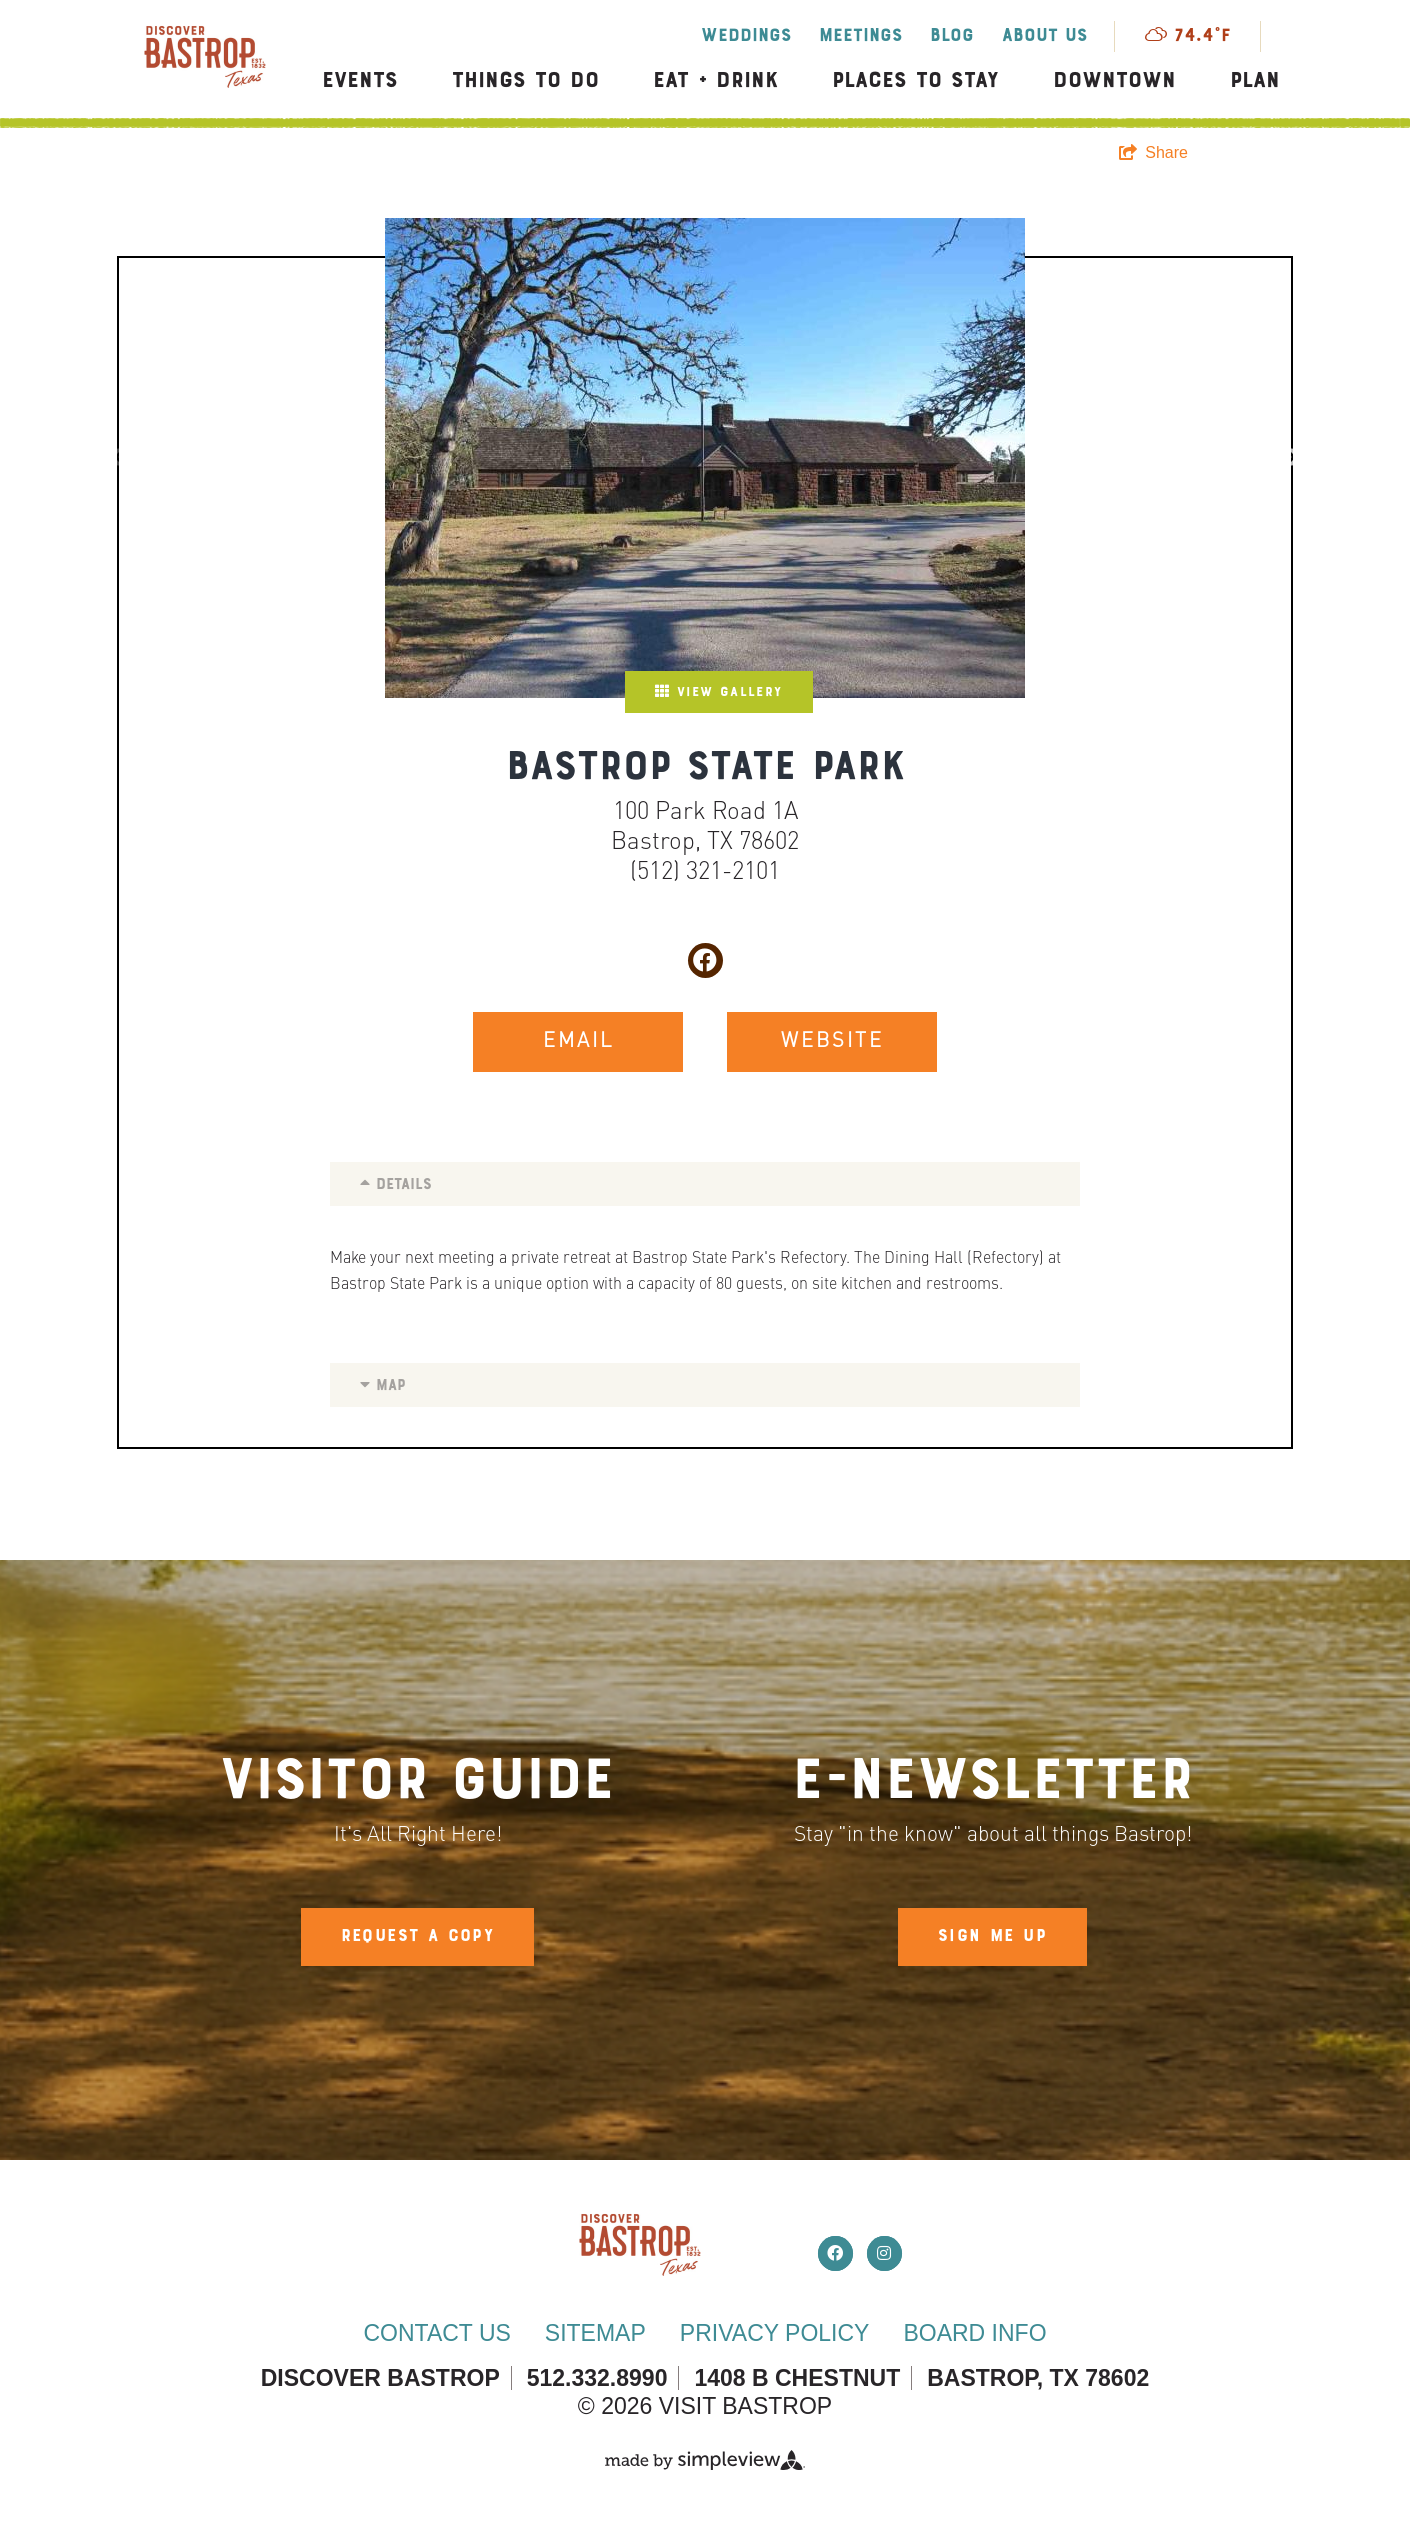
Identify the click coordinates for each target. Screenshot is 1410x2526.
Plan (1255, 81)
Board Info (974, 2333)
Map (383, 1385)
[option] (705, 458)
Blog (952, 36)
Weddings (746, 36)
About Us (1044, 36)
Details (396, 1184)
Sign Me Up (992, 1937)
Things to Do (525, 81)
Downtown (1114, 81)
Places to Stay (915, 81)
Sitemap (595, 2333)
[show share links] (1153, 153)
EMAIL (578, 1042)
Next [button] (1291, 458)
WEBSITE (832, 1042)
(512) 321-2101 (705, 873)
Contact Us (436, 2333)
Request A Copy (418, 1937)
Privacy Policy (775, 2333)
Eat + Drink (715, 81)
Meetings (860, 36)
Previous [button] (119, 458)
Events (360, 81)
